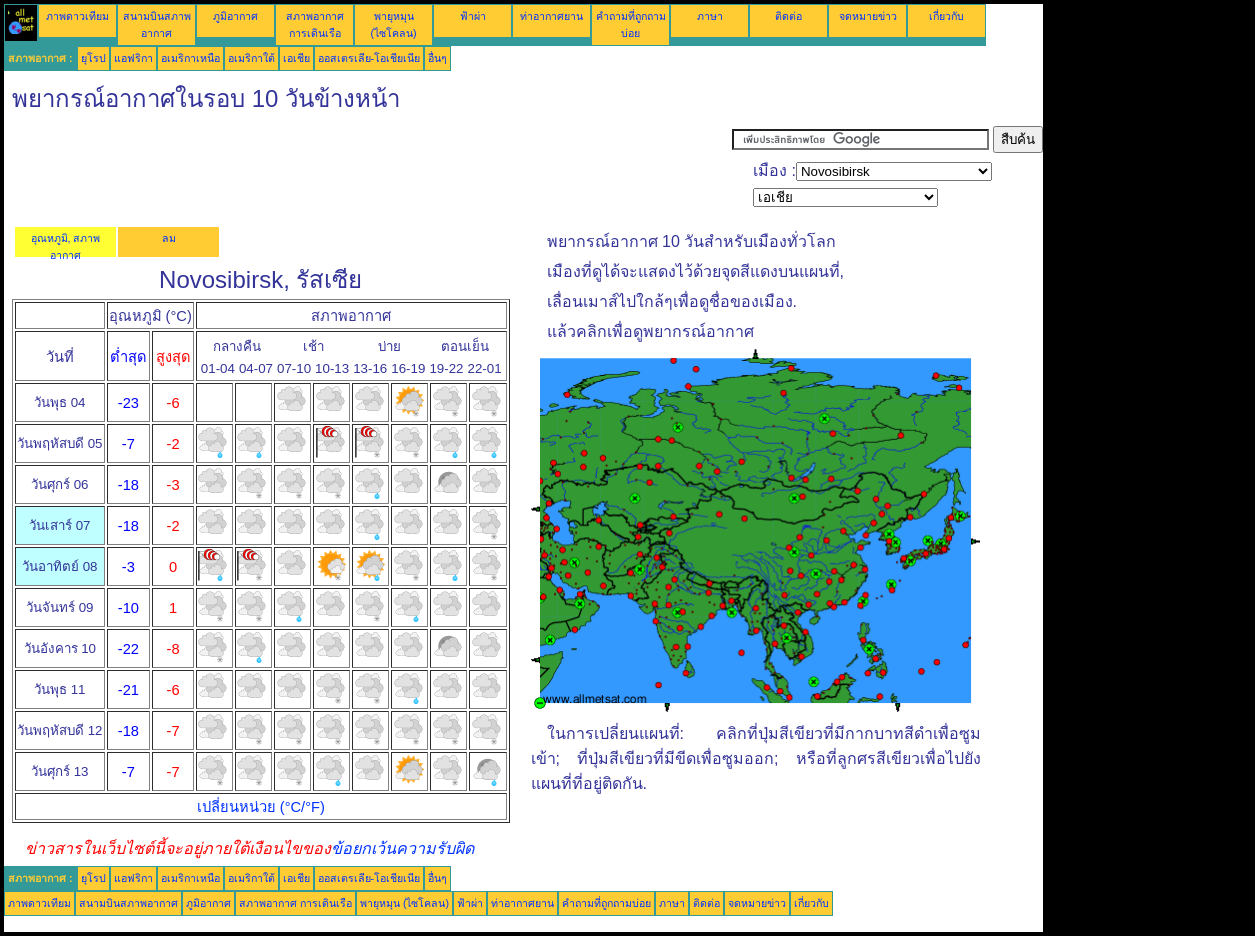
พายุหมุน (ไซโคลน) (404, 903)
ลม (169, 238)
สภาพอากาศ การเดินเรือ (295, 903)
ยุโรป (93, 58)
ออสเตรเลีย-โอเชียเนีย (369, 58)
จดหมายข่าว (868, 16)
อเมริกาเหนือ (190, 58)
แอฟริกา (133, 58)
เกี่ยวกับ (946, 16)
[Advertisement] (368, 171)
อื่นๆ (437, 58)
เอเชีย (296, 58)
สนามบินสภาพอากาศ (128, 903)
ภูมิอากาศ (235, 16)
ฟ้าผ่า (473, 16)
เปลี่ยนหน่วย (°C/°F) (261, 807)
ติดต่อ (788, 16)
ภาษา (710, 16)
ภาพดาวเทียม (77, 16)
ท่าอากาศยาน (551, 16)
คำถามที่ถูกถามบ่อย (606, 903)
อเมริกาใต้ (251, 58)
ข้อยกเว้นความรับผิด (402, 848)
